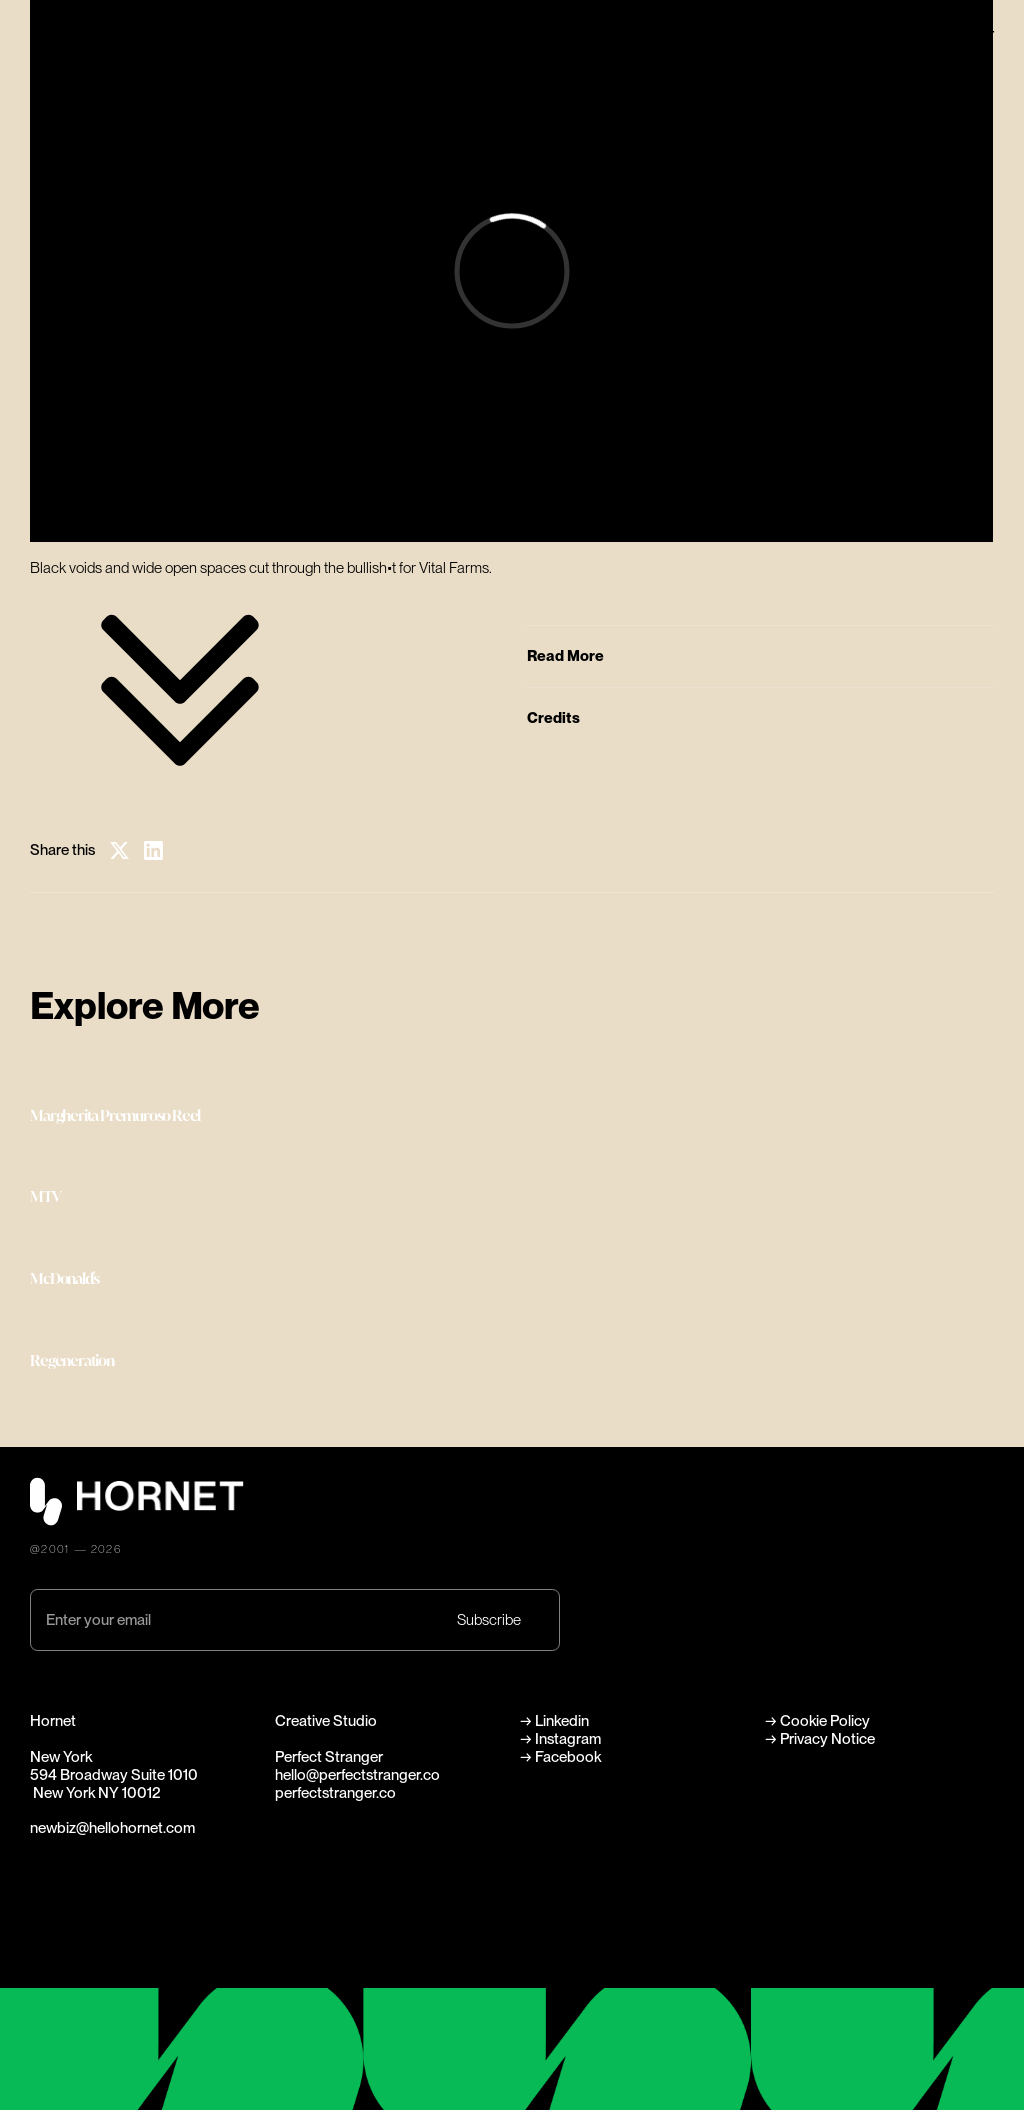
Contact (718, 79)
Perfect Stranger (940, 34)
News (709, 56)
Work (529, 34)
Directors (542, 56)
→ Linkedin (556, 1721)
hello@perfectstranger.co (357, 1775)
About (711, 34)
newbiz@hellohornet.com (112, 1828)
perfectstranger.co (335, 1793)
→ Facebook (560, 1757)
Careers (538, 79)
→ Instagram (560, 1739)
